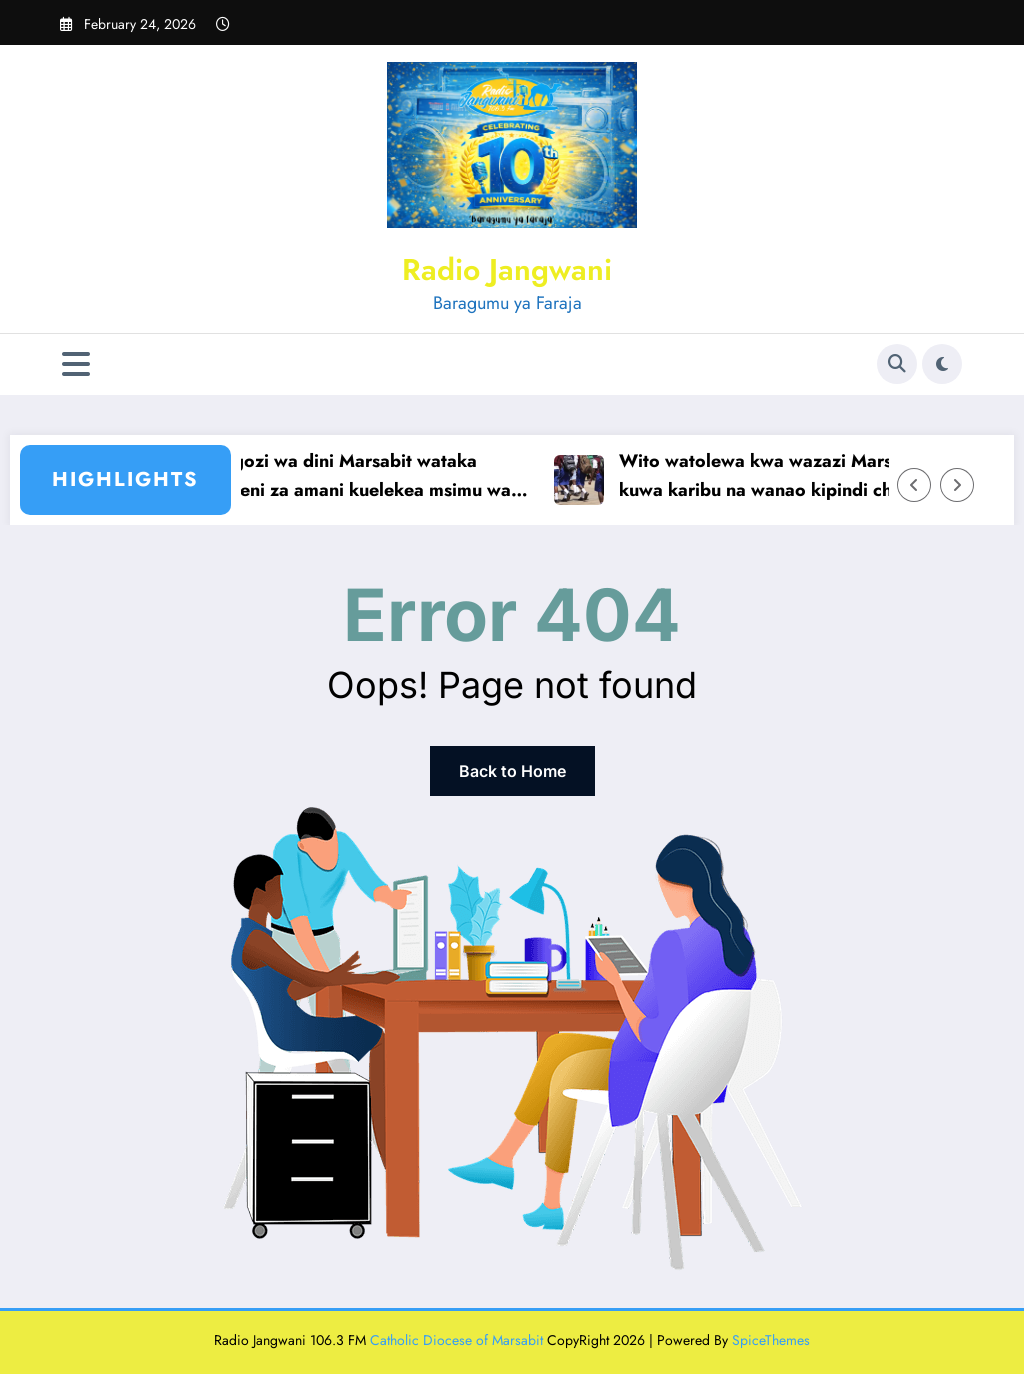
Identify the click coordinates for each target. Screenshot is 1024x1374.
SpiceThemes (771, 1340)
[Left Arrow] (914, 485)
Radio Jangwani (507, 269)
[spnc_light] (942, 364)
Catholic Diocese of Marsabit (456, 1340)
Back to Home (512, 771)
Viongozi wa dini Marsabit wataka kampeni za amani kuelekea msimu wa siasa (366, 477)
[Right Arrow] (957, 485)
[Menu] (76, 364)
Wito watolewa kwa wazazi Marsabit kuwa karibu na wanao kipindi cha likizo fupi (799, 477)
